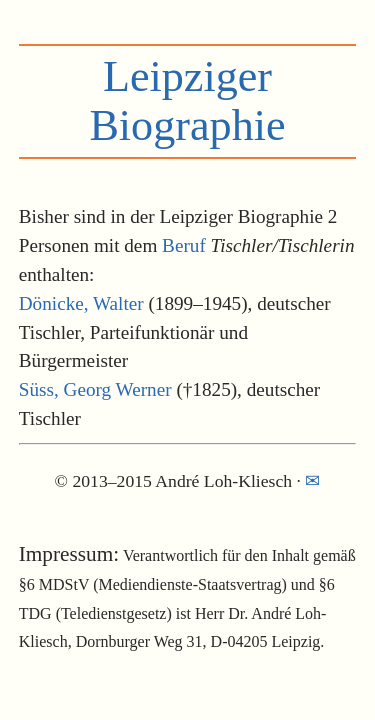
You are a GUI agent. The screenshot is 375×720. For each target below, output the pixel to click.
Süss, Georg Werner (95, 389)
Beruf (184, 245)
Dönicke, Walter (81, 303)
